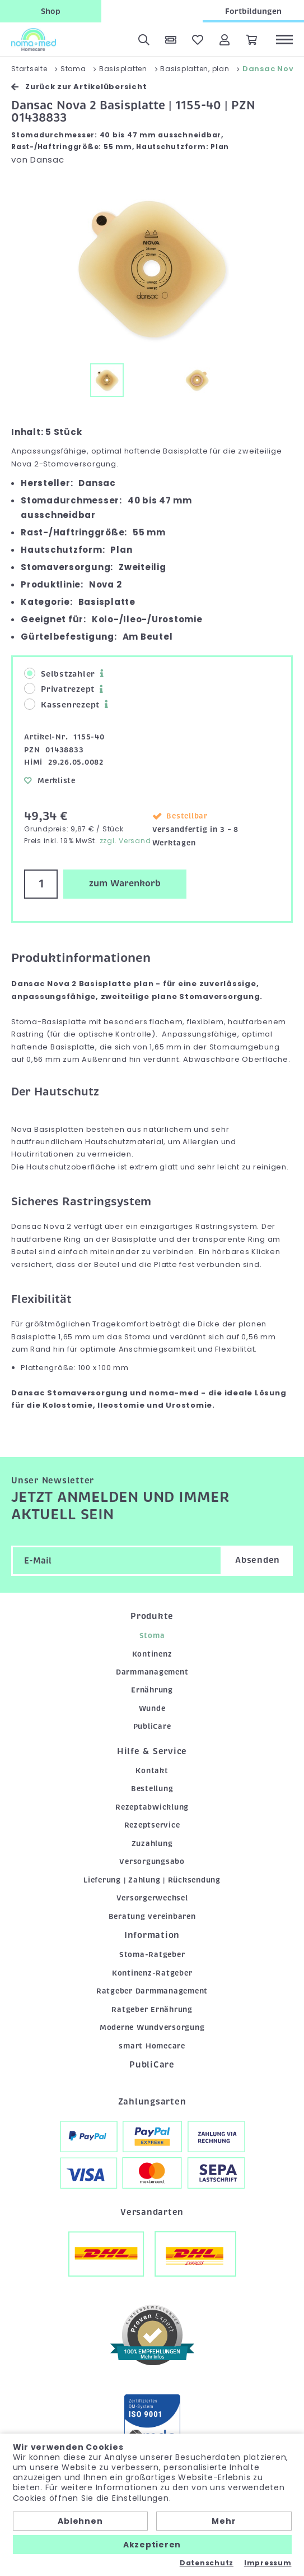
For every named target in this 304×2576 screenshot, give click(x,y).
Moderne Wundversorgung (152, 2027)
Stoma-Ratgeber (152, 1954)
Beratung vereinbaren (152, 1916)
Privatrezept (59, 688)
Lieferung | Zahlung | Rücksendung (152, 1880)
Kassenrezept (62, 704)
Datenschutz (206, 2563)
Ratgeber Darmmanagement (152, 1991)
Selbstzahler (59, 673)
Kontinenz (152, 1654)
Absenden (257, 1560)
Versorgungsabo (152, 1861)
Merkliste (50, 780)
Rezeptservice (152, 1825)
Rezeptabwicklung (152, 1807)
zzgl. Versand (125, 840)
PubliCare (152, 1726)
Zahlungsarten (152, 2102)
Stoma (152, 1635)
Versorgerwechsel (152, 1898)
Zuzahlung (152, 1843)
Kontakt (151, 1770)
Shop (50, 11)
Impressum (268, 2563)
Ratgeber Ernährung (152, 2009)
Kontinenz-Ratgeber (152, 1973)
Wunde (152, 1708)
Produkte (152, 1616)
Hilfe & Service (152, 1751)
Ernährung (152, 1690)
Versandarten (152, 2212)
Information (152, 1935)
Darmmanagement (152, 1672)
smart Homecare (152, 2046)
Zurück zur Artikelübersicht (79, 86)
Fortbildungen (253, 11)
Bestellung (152, 1788)
